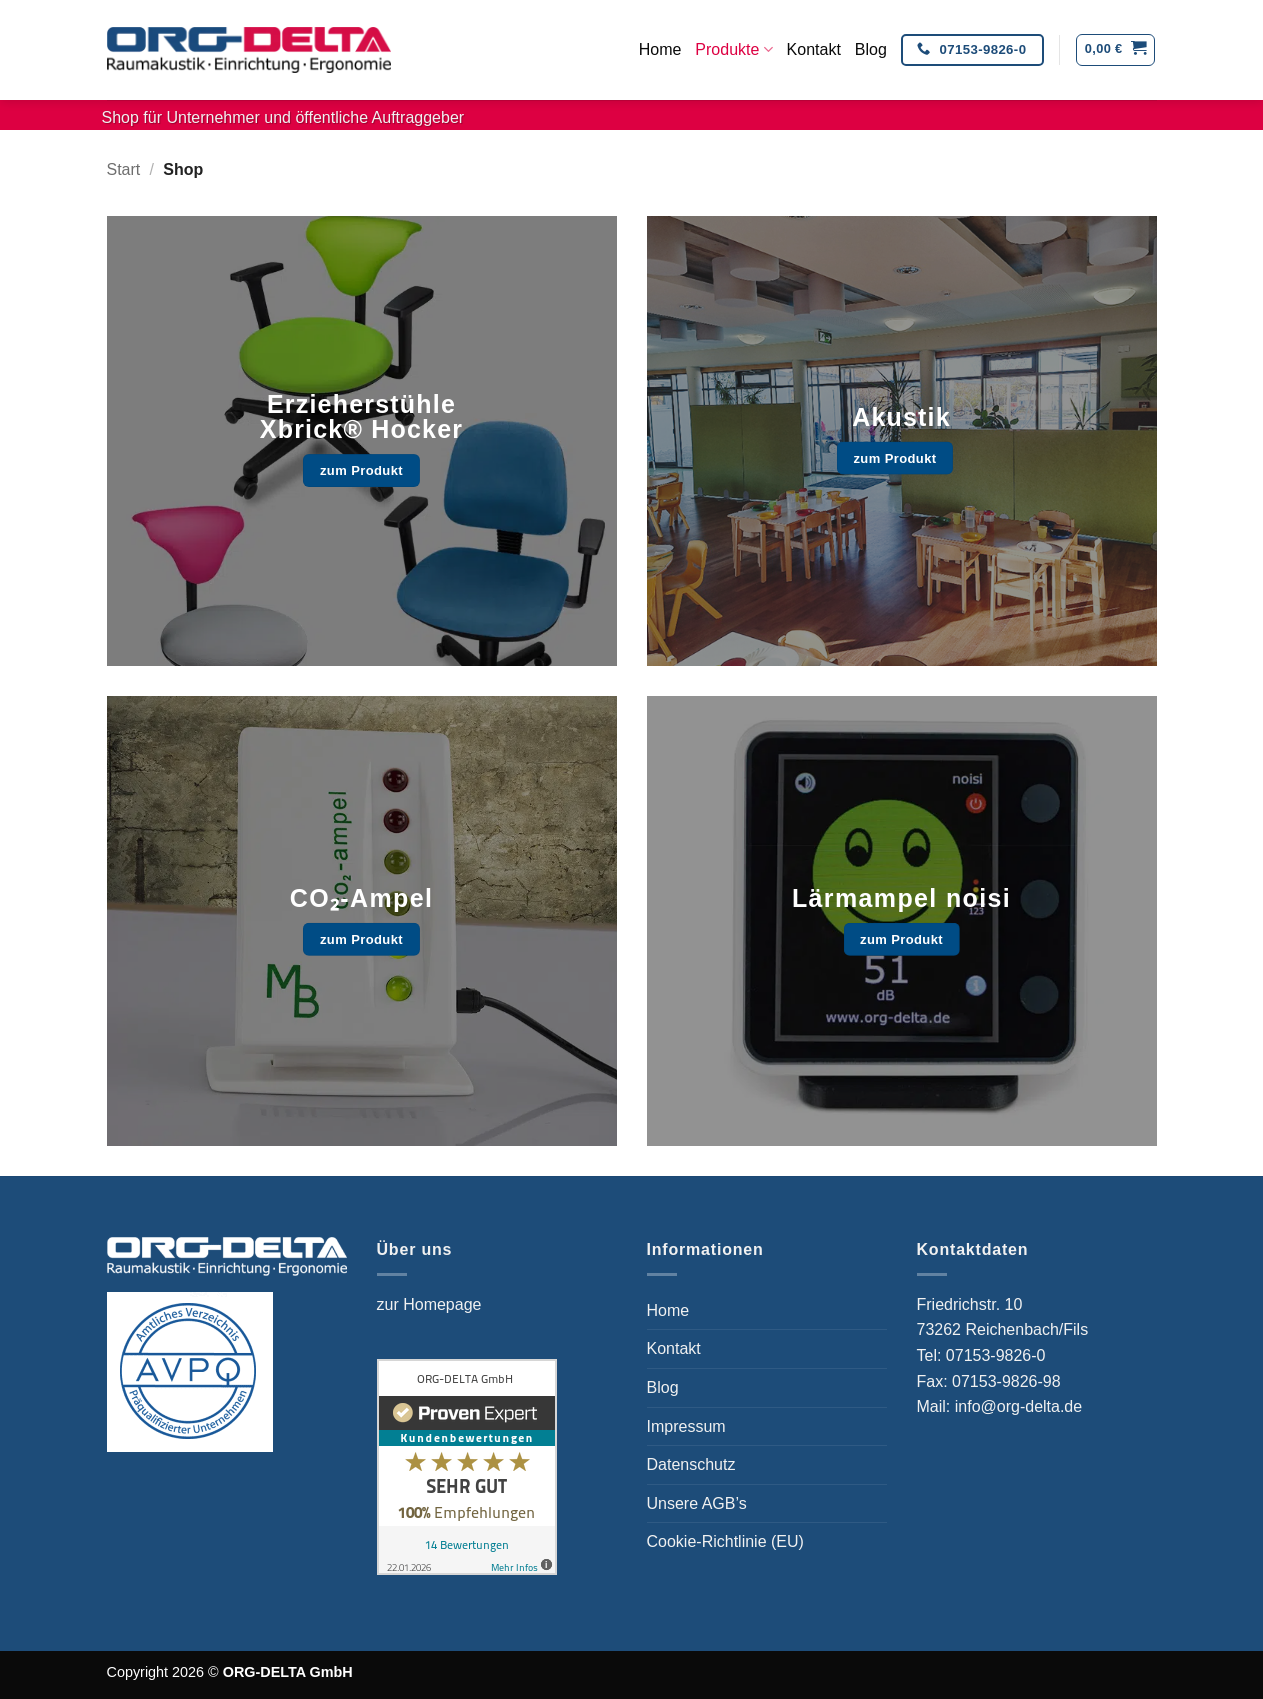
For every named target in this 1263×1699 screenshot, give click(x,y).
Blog (871, 49)
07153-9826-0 (998, 1355)
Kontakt (814, 49)
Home (660, 49)
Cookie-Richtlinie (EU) (725, 1541)
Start (124, 169)
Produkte (733, 49)
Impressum (686, 1426)
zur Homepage (429, 1304)
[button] (1115, 50)
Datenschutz (691, 1464)
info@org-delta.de (1018, 1406)
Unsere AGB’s (697, 1503)
